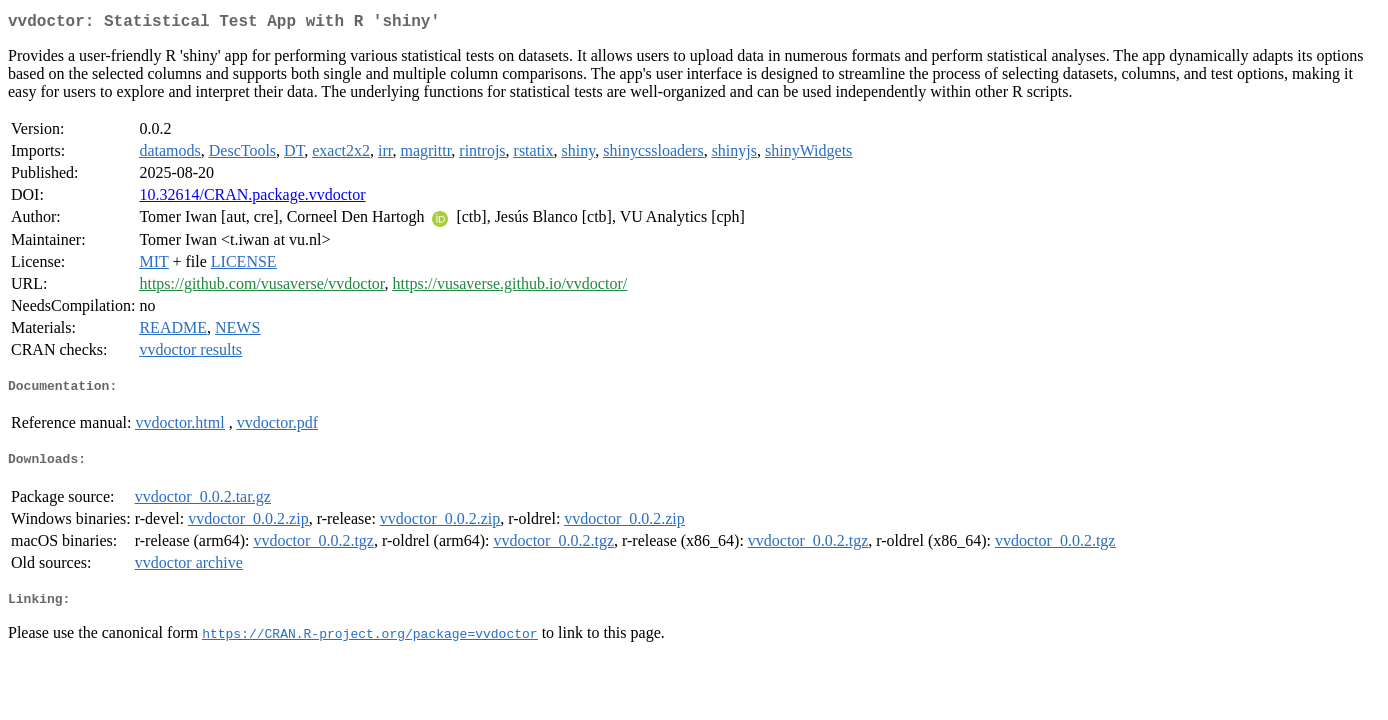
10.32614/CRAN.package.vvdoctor (252, 198)
